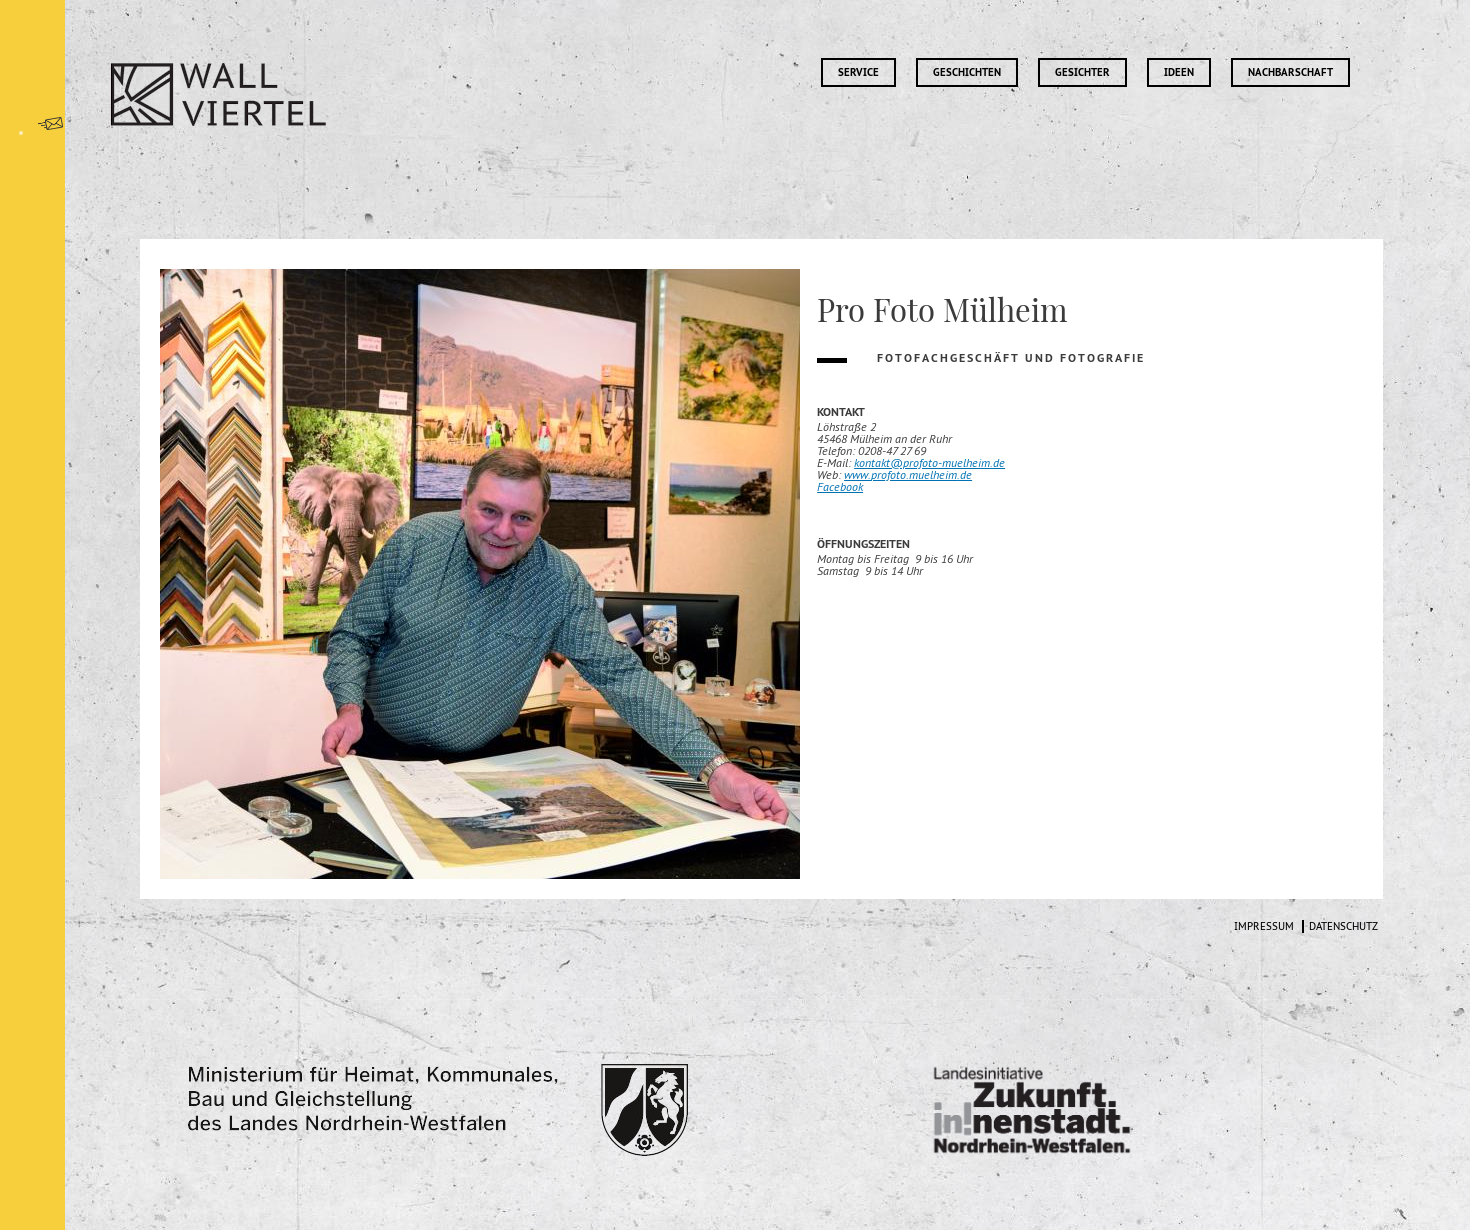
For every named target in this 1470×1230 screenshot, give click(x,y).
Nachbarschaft (1290, 72)
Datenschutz (1343, 926)
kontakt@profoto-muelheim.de (929, 462)
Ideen (1179, 72)
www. (857, 474)
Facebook (840, 486)
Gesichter (1082, 72)
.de (964, 474)
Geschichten (967, 72)
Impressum (1264, 926)
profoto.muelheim (914, 474)
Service (858, 72)
